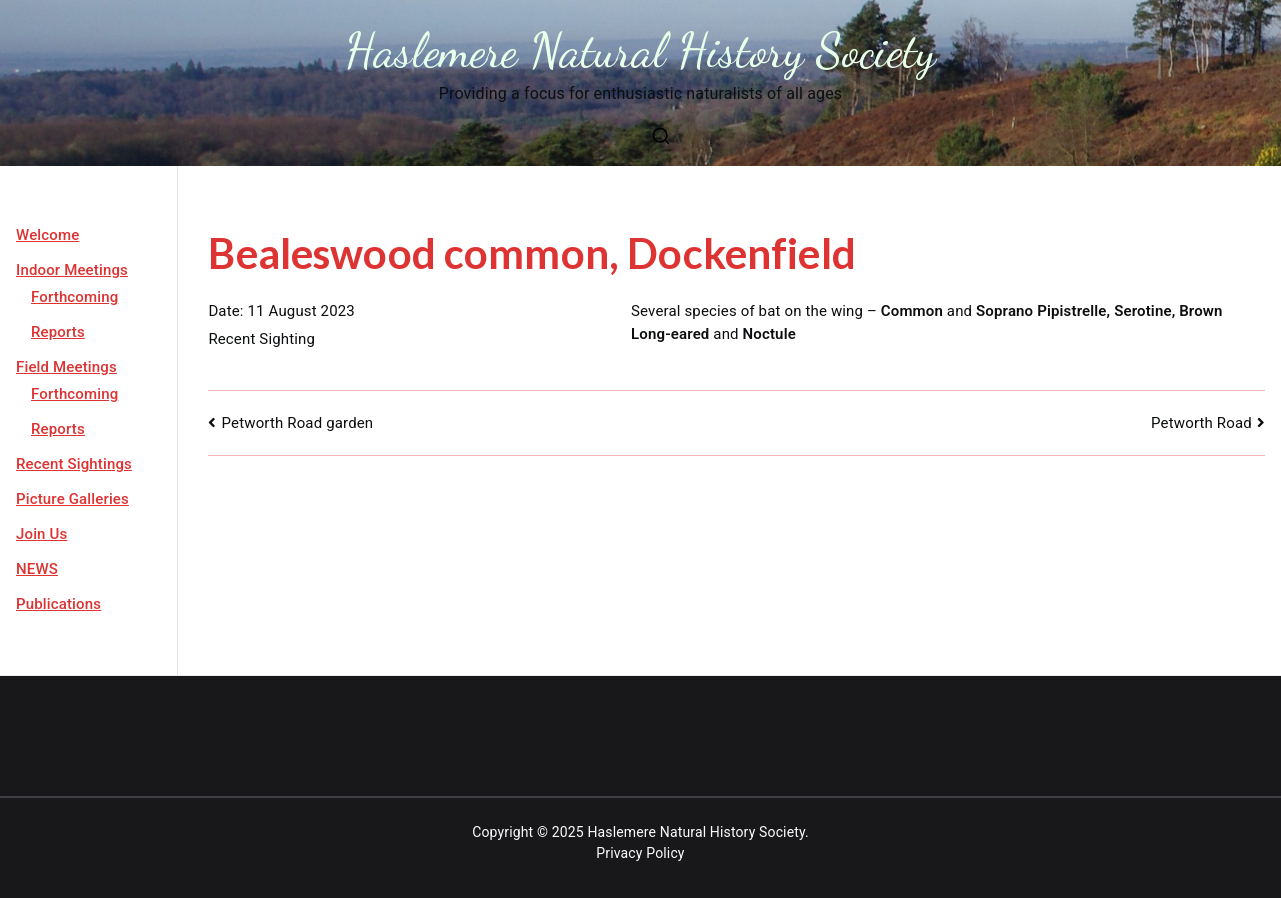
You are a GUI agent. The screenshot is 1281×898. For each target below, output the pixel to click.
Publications (58, 604)
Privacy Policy (640, 853)
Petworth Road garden (302, 423)
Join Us (41, 534)
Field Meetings (66, 367)
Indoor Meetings (72, 270)
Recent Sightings (74, 464)
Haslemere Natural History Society (640, 50)
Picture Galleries (72, 499)
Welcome (47, 235)
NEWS (37, 569)
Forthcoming (74, 297)
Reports (58, 332)
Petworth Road (1201, 423)
